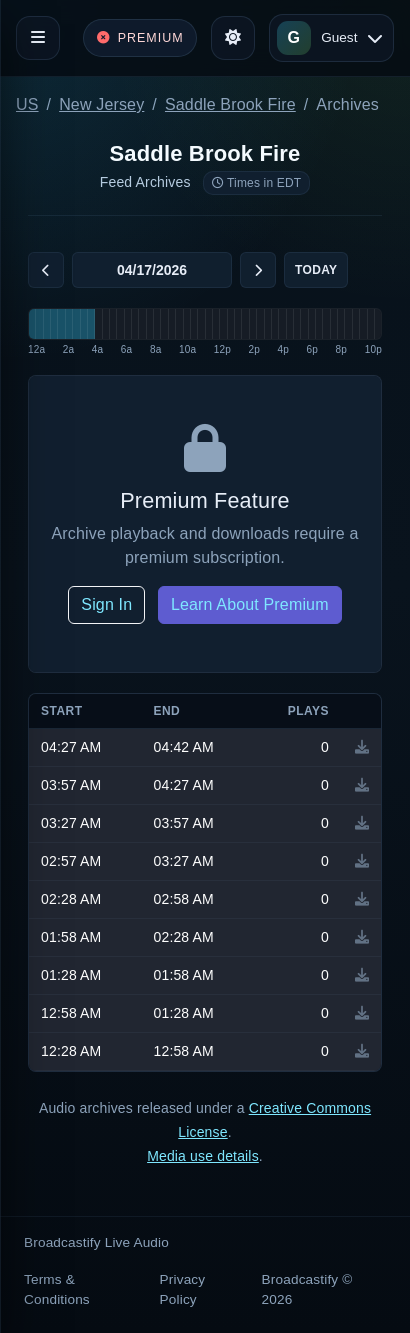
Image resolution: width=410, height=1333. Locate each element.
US (27, 104)
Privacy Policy (183, 1289)
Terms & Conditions (57, 1289)
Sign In (106, 604)
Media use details (203, 1156)
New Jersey (101, 104)
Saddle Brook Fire (230, 104)
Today (316, 270)
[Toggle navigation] (38, 38)
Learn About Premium (250, 604)
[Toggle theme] (233, 38)
